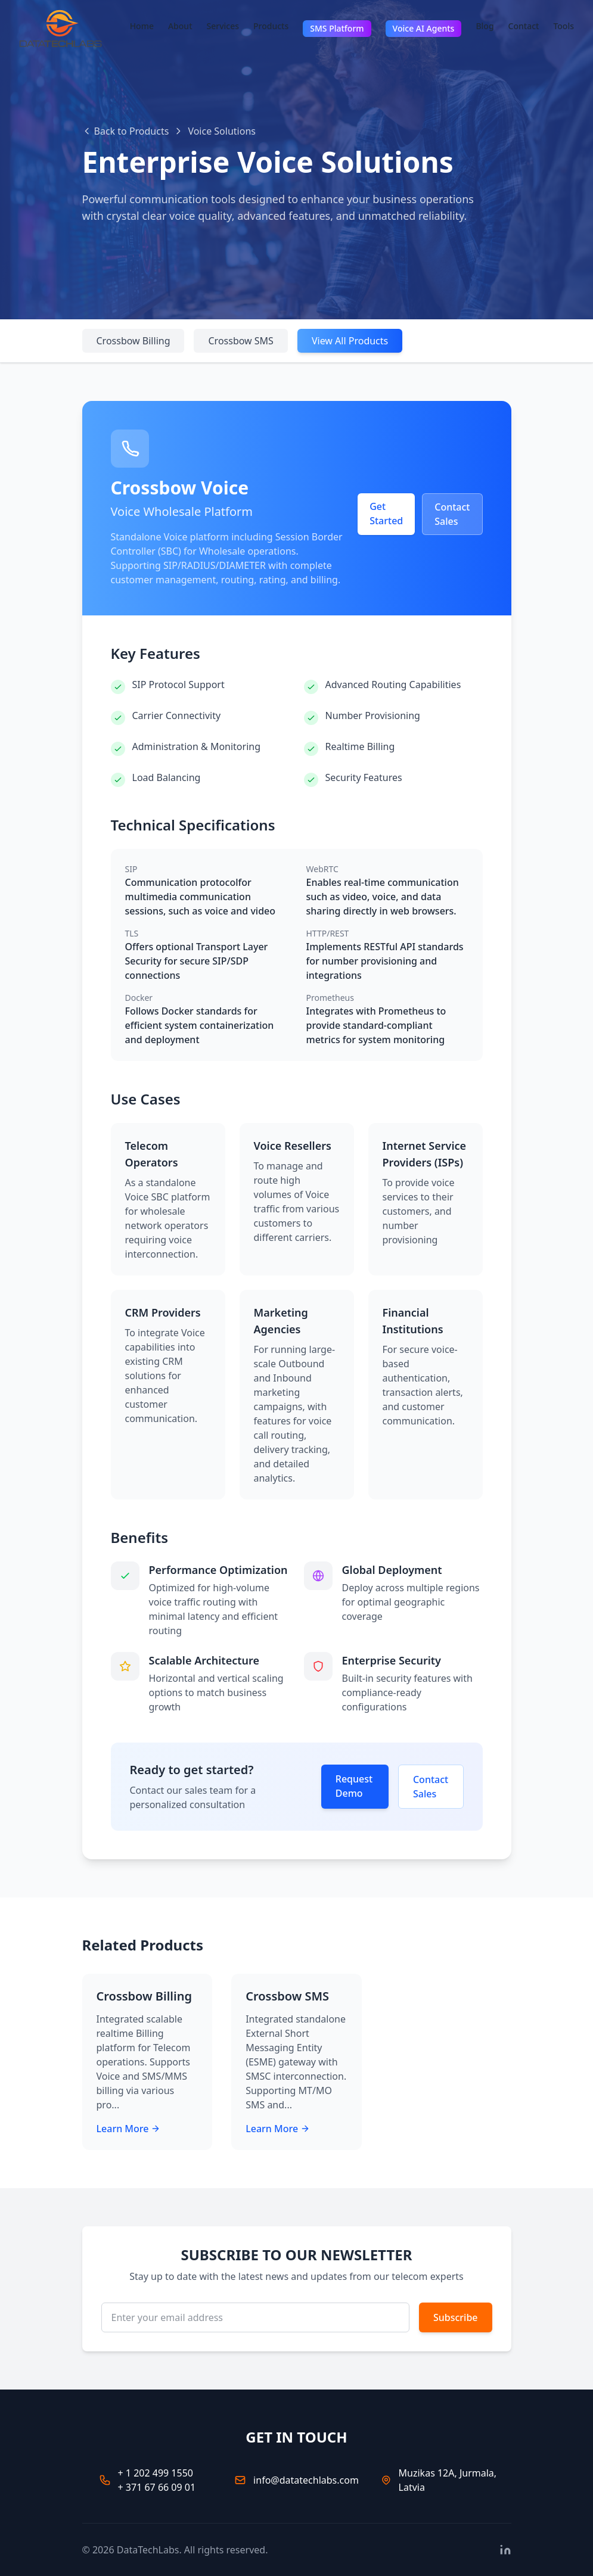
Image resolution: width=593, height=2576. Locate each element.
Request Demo (354, 1786)
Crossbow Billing (133, 340)
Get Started (386, 513)
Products (270, 26)
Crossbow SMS (240, 340)
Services (223, 26)
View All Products (350, 340)
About (180, 26)
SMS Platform (337, 28)
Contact (523, 26)
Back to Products (125, 131)
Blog (484, 26)
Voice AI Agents (424, 28)
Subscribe (455, 2317)
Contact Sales (452, 514)
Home (142, 26)
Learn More (129, 2128)
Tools (563, 26)
